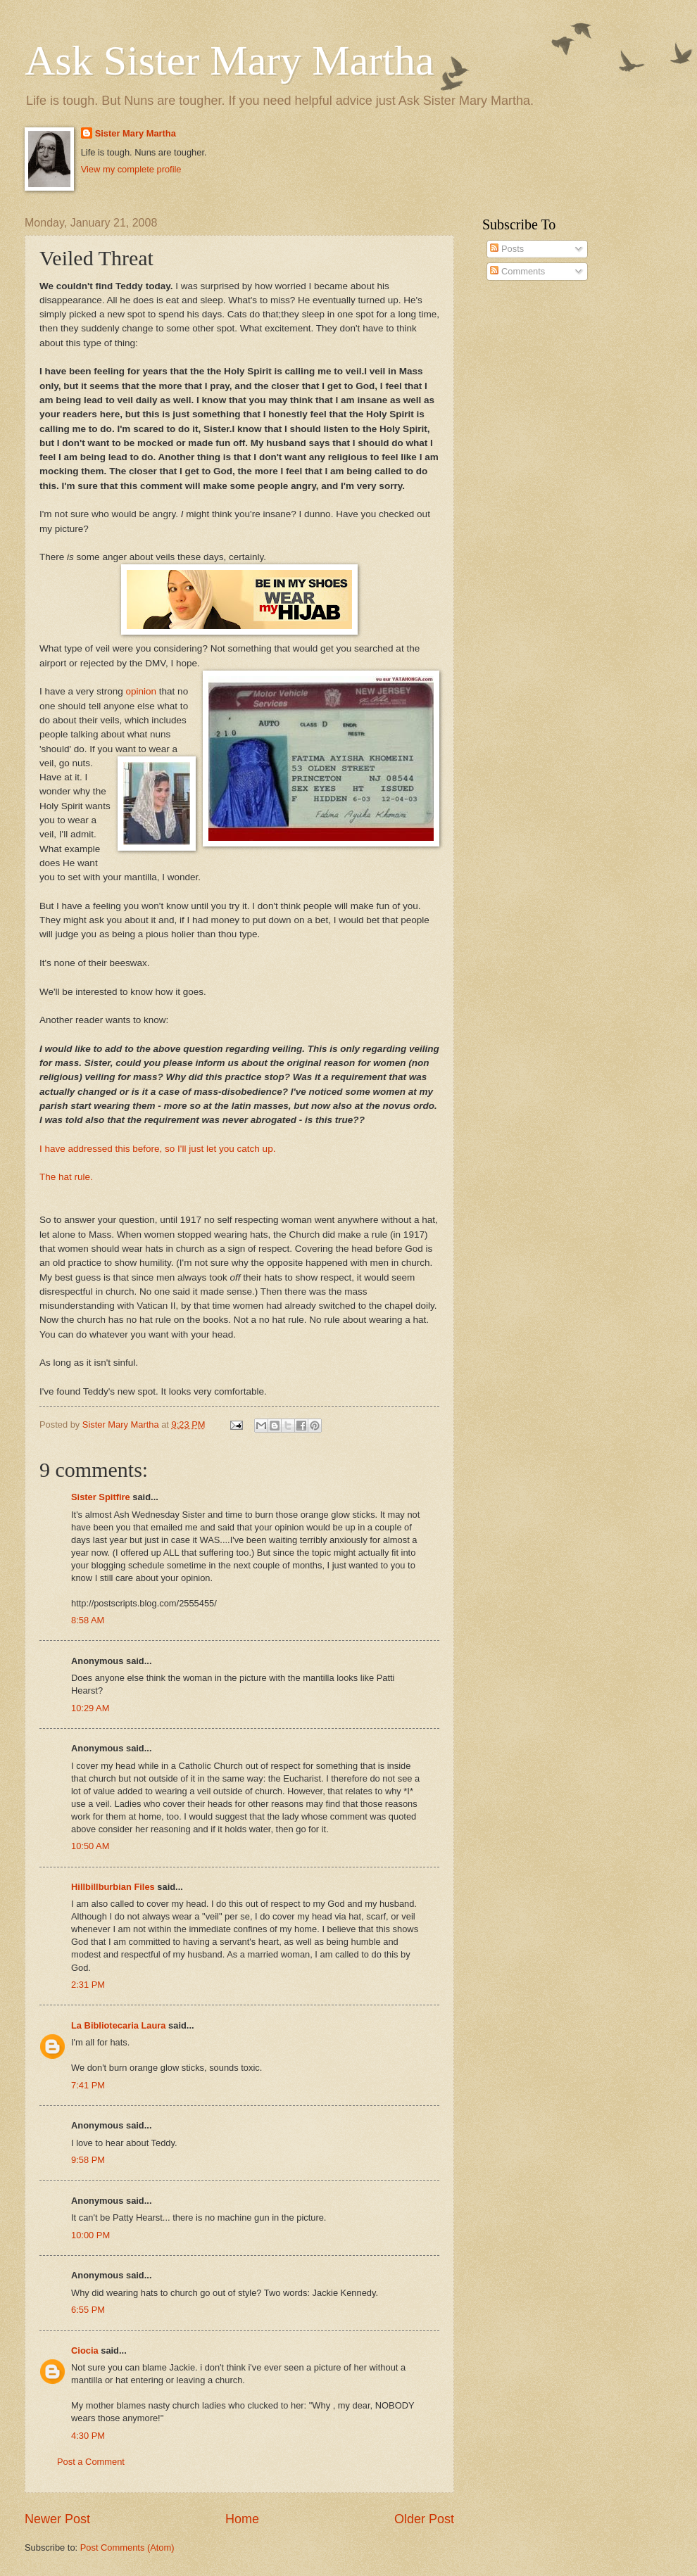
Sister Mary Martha (135, 133)
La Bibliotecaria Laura (118, 2025)
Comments (517, 271)
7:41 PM (88, 2085)
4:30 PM (88, 2435)
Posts (507, 248)
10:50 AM (90, 1846)
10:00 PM (90, 2235)
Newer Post (57, 2519)
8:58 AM (87, 1620)
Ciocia (85, 2350)
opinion (141, 691)
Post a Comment (91, 2461)
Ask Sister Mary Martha (229, 60)
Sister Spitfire (100, 1497)
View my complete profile (131, 169)
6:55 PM (88, 2309)
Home (242, 2519)
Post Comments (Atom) (127, 2547)
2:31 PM (88, 1984)
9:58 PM (88, 2160)
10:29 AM (90, 1708)
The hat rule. (66, 1177)
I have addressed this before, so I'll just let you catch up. (157, 1148)
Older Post (424, 2519)
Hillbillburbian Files (113, 1887)
